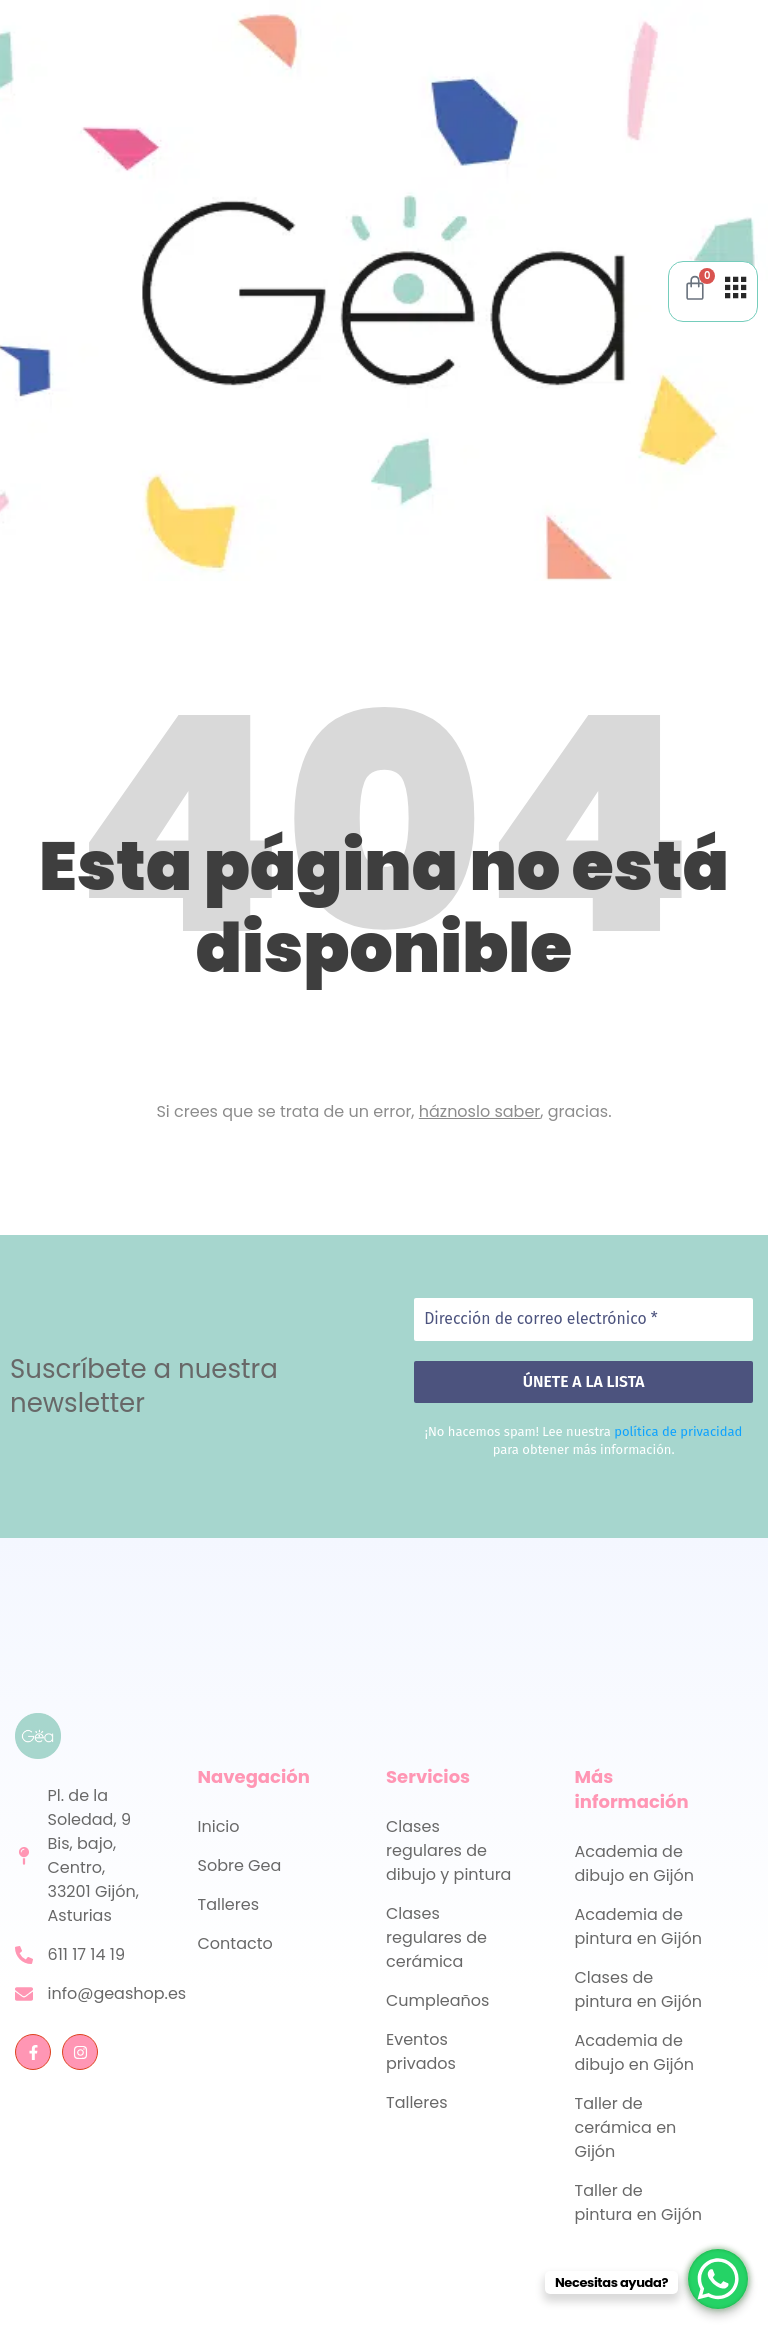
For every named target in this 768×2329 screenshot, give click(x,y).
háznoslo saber (480, 1111)
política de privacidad (678, 1431)
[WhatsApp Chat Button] (718, 2279)
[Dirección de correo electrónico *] (583, 1319)
